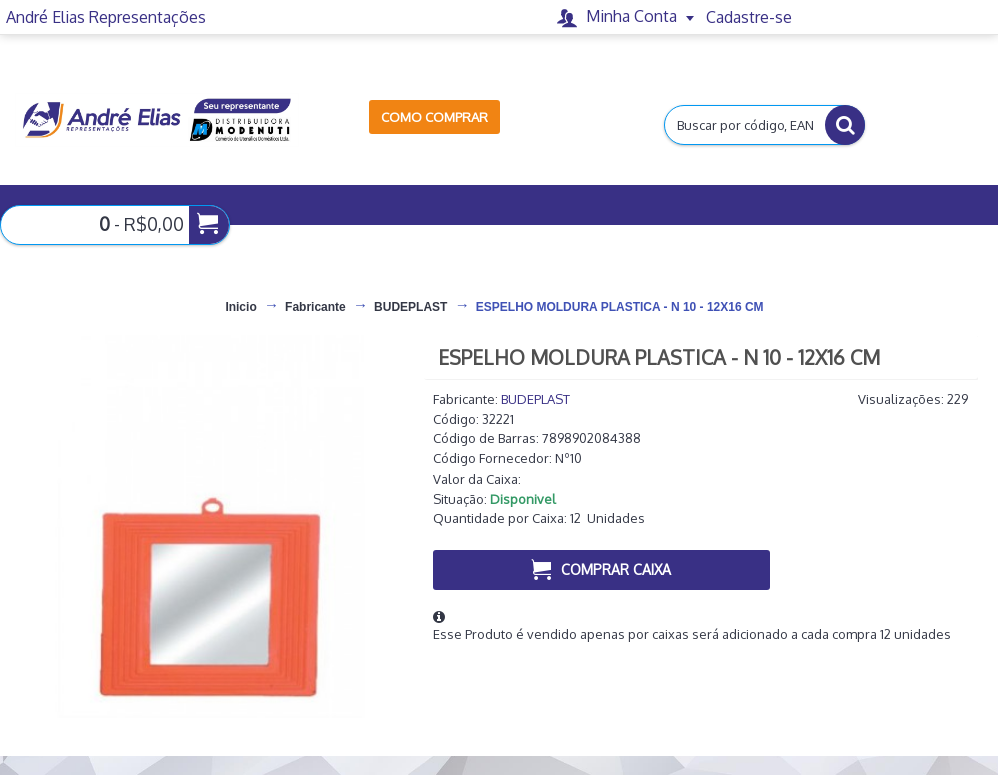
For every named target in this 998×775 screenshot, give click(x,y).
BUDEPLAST (535, 399)
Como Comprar (434, 117)
